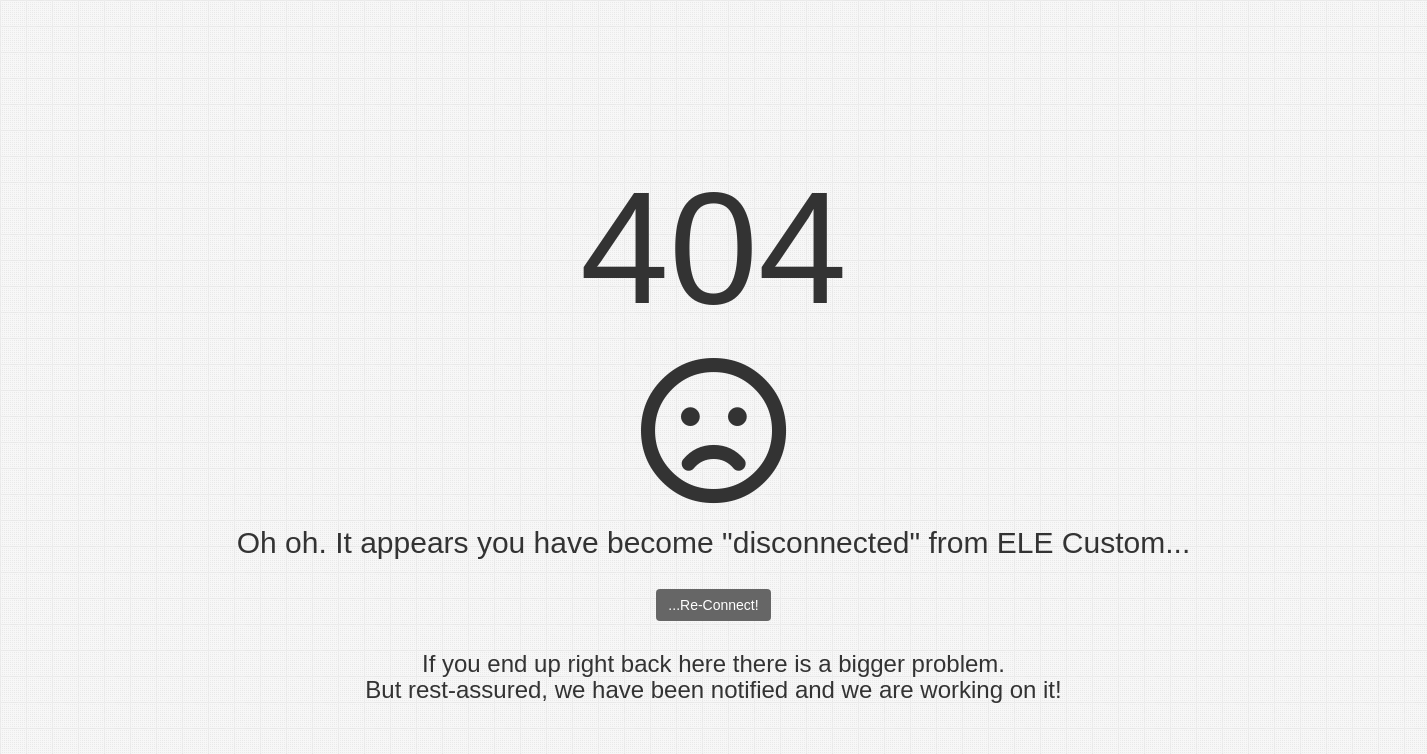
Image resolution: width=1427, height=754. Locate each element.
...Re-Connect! (713, 605)
